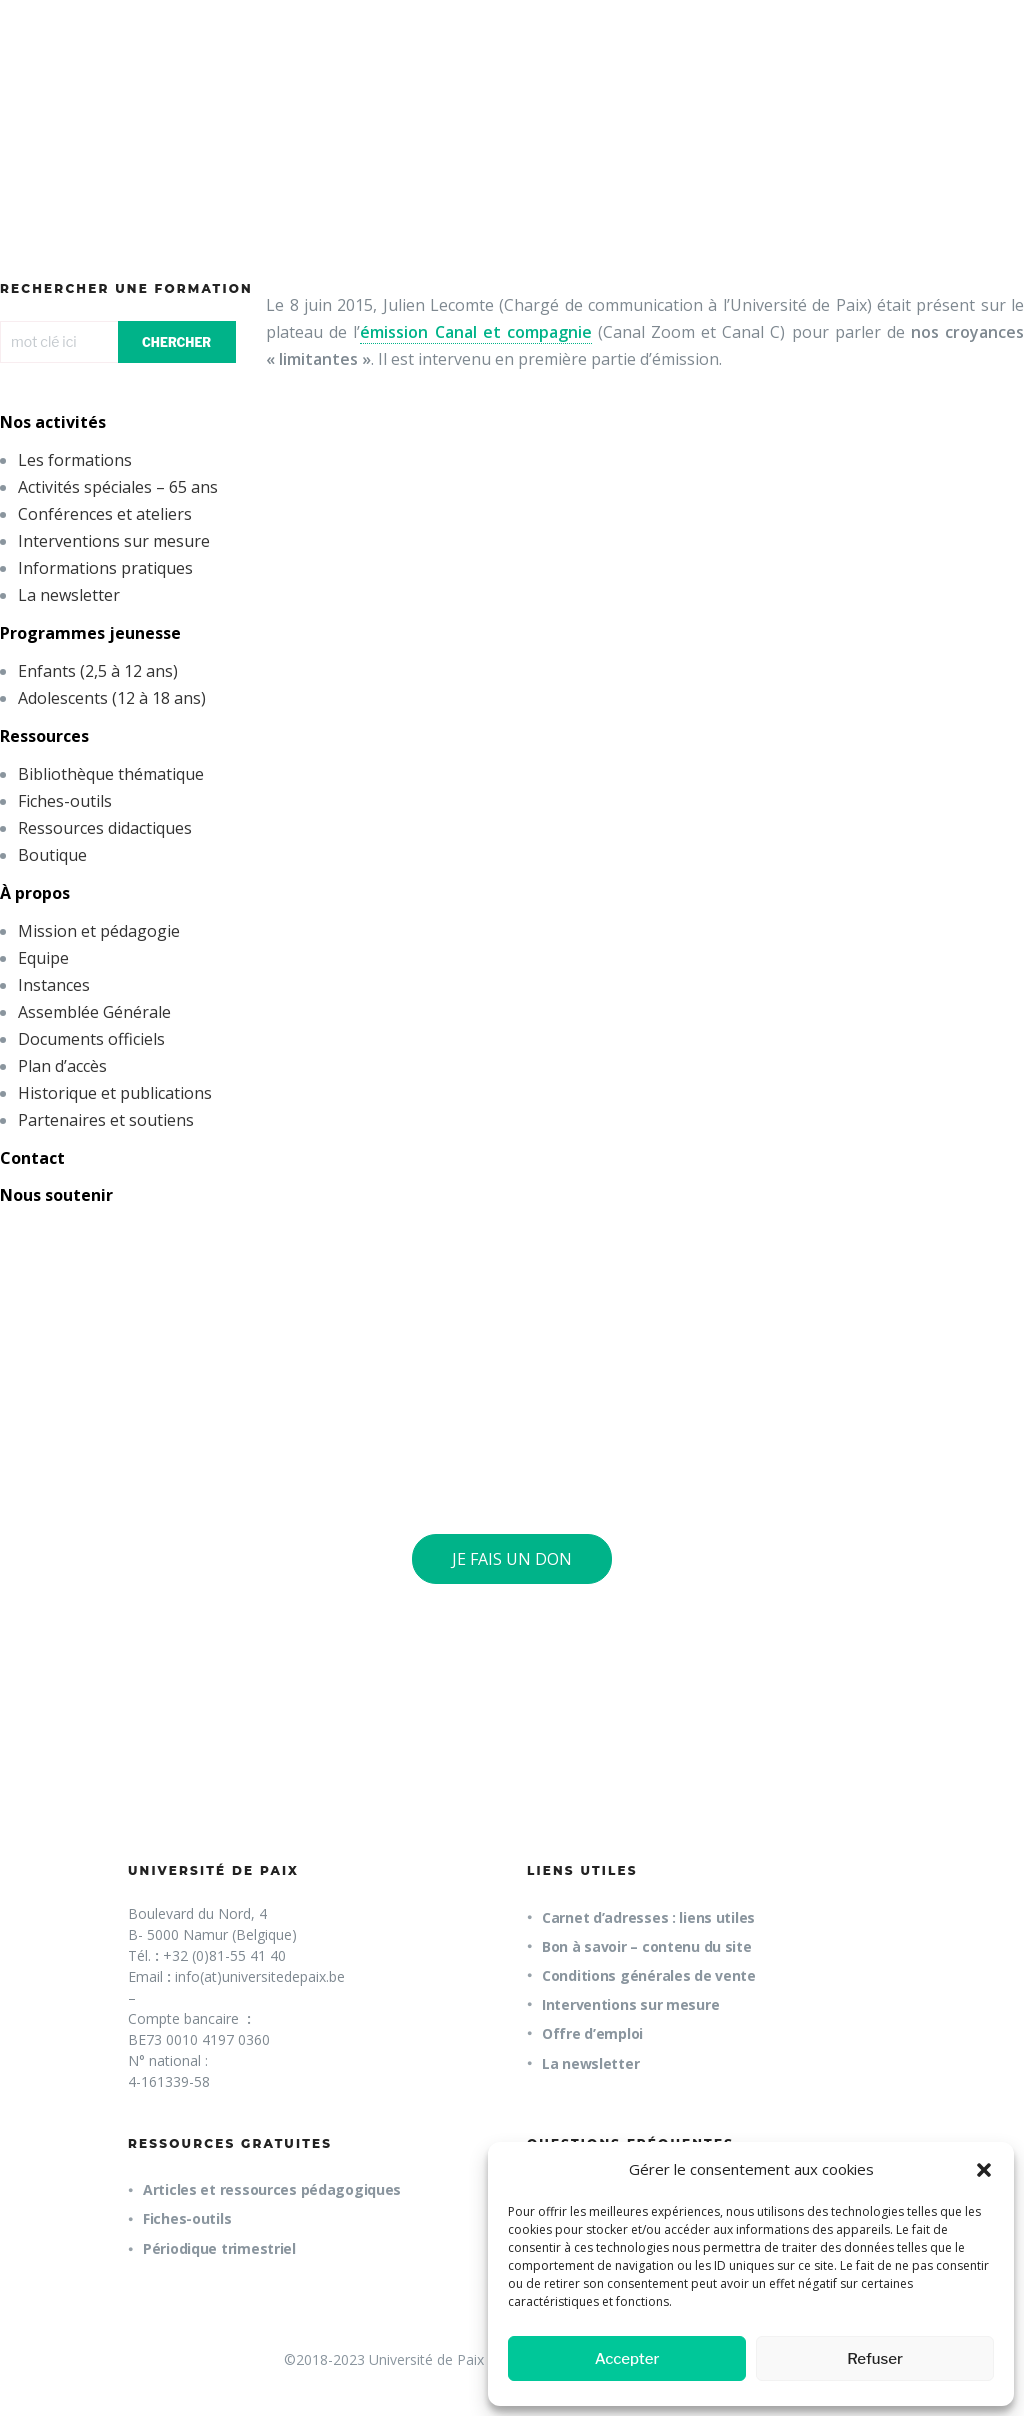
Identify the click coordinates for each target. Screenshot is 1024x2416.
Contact (32, 1158)
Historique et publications (115, 1093)
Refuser (875, 2359)
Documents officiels (91, 1039)
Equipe (43, 958)
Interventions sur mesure (114, 541)
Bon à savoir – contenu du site (647, 1946)
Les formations (75, 460)
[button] (984, 2170)
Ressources (44, 736)
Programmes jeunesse (90, 633)
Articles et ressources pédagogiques (272, 2189)
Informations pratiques (105, 568)
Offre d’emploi (592, 2033)
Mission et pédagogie (99, 931)
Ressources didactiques (105, 828)
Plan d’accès (62, 1066)
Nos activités (53, 422)
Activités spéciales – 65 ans (118, 487)
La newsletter (69, 595)
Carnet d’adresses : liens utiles (648, 1917)
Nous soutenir (56, 1195)
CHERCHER (176, 342)
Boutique (52, 855)
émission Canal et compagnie (475, 332)
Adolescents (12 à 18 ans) (112, 698)
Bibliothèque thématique (111, 774)
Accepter (627, 2359)
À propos (35, 893)
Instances (54, 985)
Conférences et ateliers (105, 514)
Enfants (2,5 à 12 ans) (98, 671)
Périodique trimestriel (219, 2248)
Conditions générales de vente (649, 1975)
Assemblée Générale (94, 1012)
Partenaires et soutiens (106, 1120)
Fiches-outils (65, 801)
